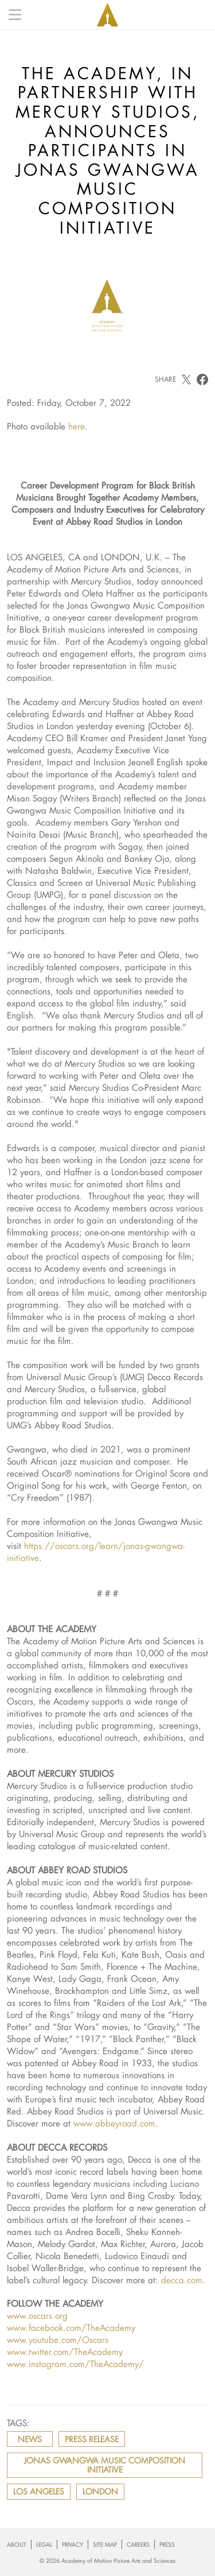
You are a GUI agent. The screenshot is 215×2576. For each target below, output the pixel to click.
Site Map (105, 2544)
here (76, 426)
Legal (44, 2544)
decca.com (181, 2280)
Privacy (72, 2544)
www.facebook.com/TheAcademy (71, 2327)
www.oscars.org (37, 2315)
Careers (138, 2544)
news (30, 2439)
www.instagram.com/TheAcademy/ (75, 2363)
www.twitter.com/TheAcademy (65, 2351)
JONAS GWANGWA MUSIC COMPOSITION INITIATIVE (104, 2465)
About (16, 2544)
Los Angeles (38, 2491)
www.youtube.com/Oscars (57, 2339)
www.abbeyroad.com (114, 2123)
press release (92, 2439)
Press (167, 2544)
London (100, 2491)
